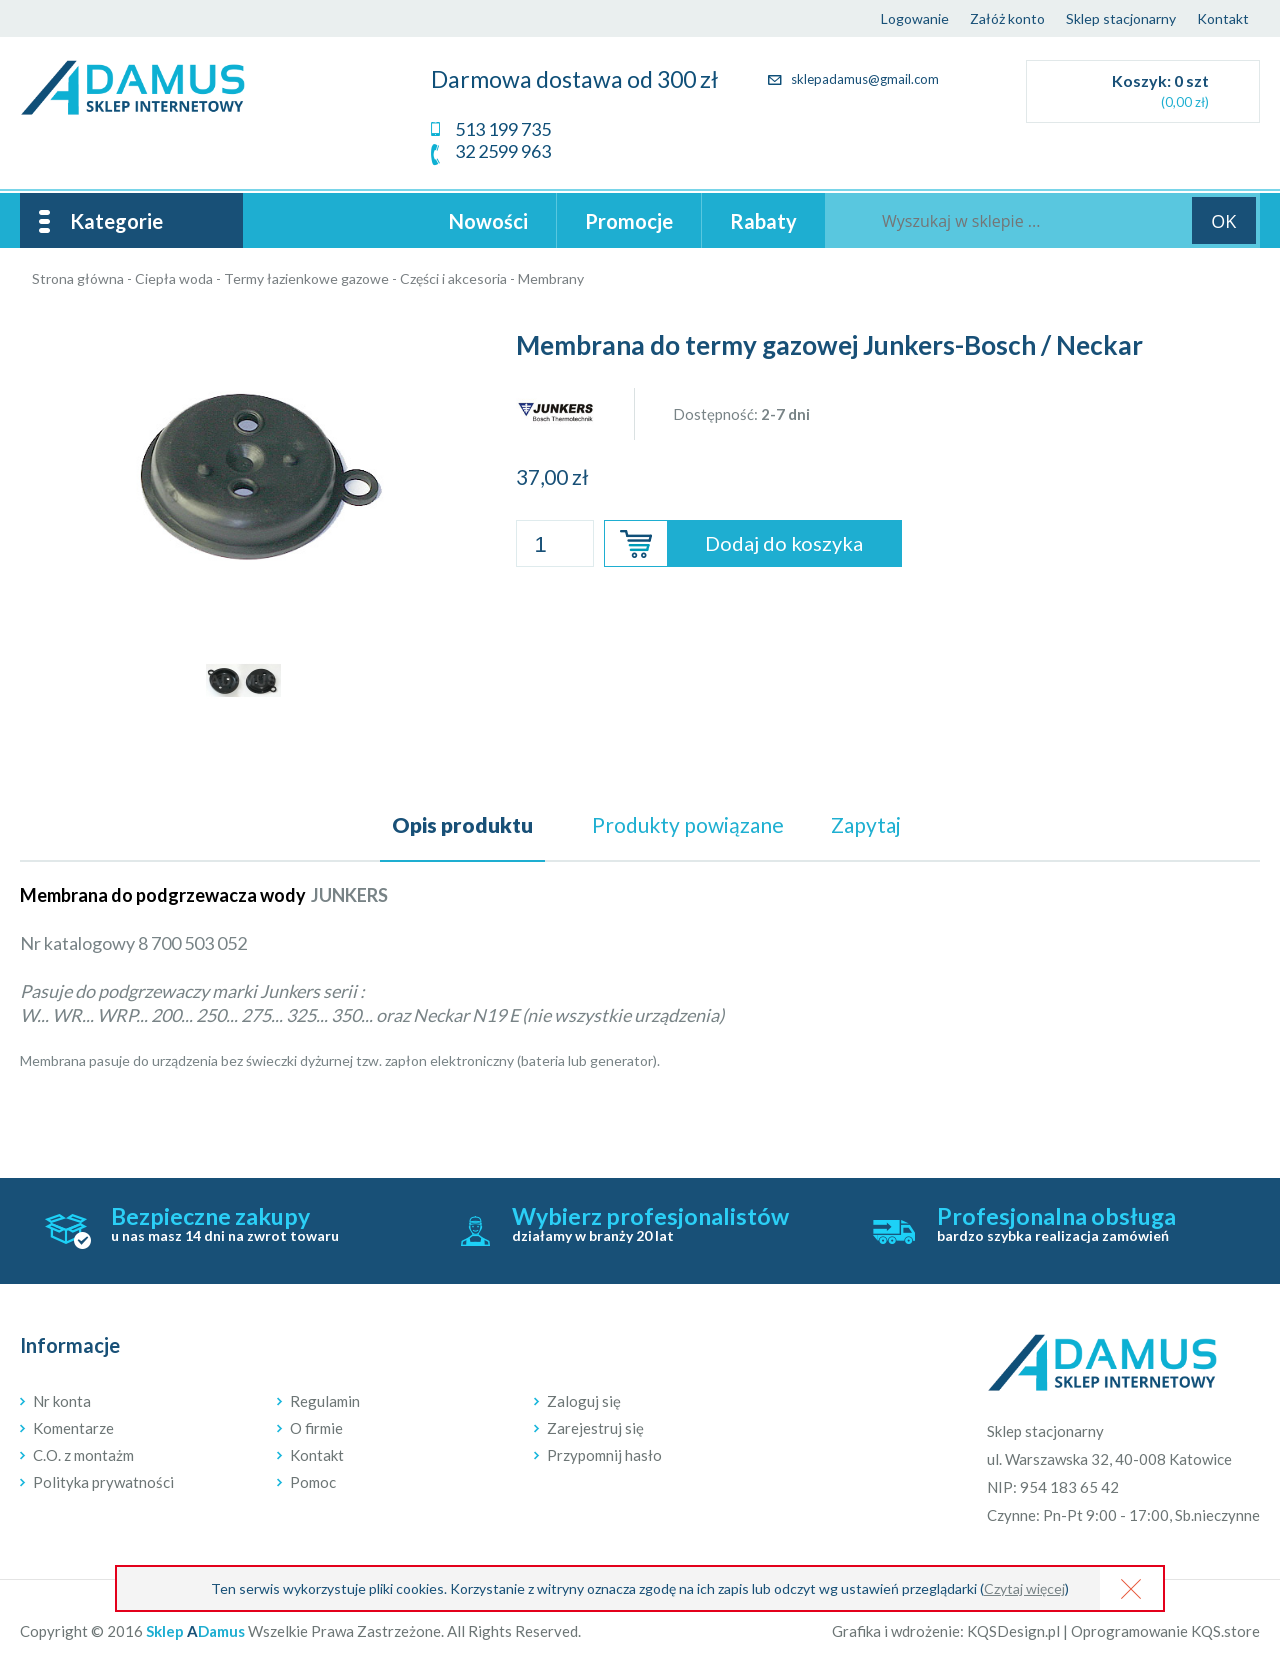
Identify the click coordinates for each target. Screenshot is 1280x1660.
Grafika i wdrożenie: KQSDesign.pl (946, 1631)
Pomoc (313, 1482)
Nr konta (62, 1401)
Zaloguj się (584, 1401)
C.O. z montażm (83, 1455)
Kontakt (1223, 18)
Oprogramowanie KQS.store (1165, 1631)
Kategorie (116, 221)
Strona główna (78, 278)
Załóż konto (1007, 18)
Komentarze (73, 1428)
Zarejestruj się (595, 1428)
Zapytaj (866, 824)
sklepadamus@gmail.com (853, 79)
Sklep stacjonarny (1121, 18)
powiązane (688, 824)
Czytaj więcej (1024, 1588)
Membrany (551, 278)
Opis (462, 824)
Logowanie (915, 18)
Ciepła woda (174, 278)
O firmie (316, 1428)
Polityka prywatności (103, 1482)
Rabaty (763, 221)
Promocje (629, 221)
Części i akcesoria (453, 278)
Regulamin (325, 1401)
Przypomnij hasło (604, 1455)
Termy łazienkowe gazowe (306, 278)
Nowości (488, 221)
